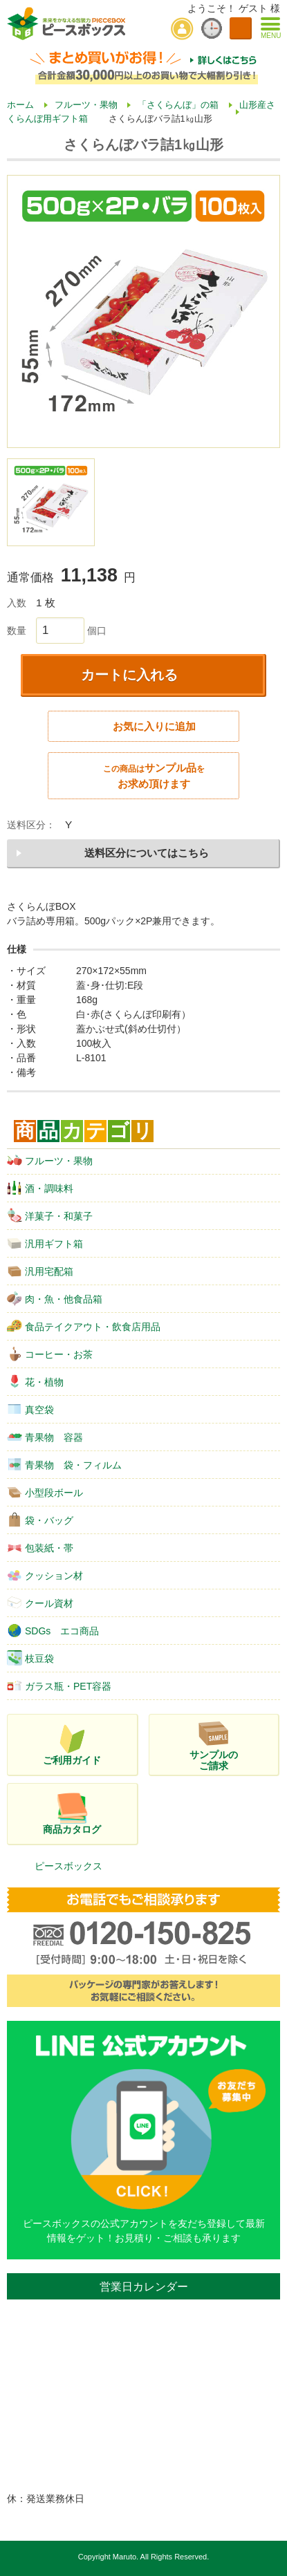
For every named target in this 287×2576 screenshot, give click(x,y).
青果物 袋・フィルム (64, 1464)
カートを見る (241, 28)
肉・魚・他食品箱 (54, 1298)
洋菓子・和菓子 (50, 1215)
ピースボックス (68, 1866)
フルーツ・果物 (50, 1160)
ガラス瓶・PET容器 (59, 1685)
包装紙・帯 (40, 1547)
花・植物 (35, 1381)
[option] (143, 311)
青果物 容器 (45, 1436)
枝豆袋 (30, 1657)
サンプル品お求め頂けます (154, 776)
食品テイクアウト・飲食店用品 (83, 1326)
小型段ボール (45, 1492)
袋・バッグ (40, 1519)
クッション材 (45, 1575)
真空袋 (30, 1409)
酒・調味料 (40, 1187)
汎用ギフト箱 (45, 1243)
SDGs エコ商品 (53, 1630)
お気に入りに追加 (154, 726)
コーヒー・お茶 (50, 1353)
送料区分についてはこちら (146, 853)
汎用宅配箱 (40, 1270)
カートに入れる (129, 674)
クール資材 (40, 1602)
